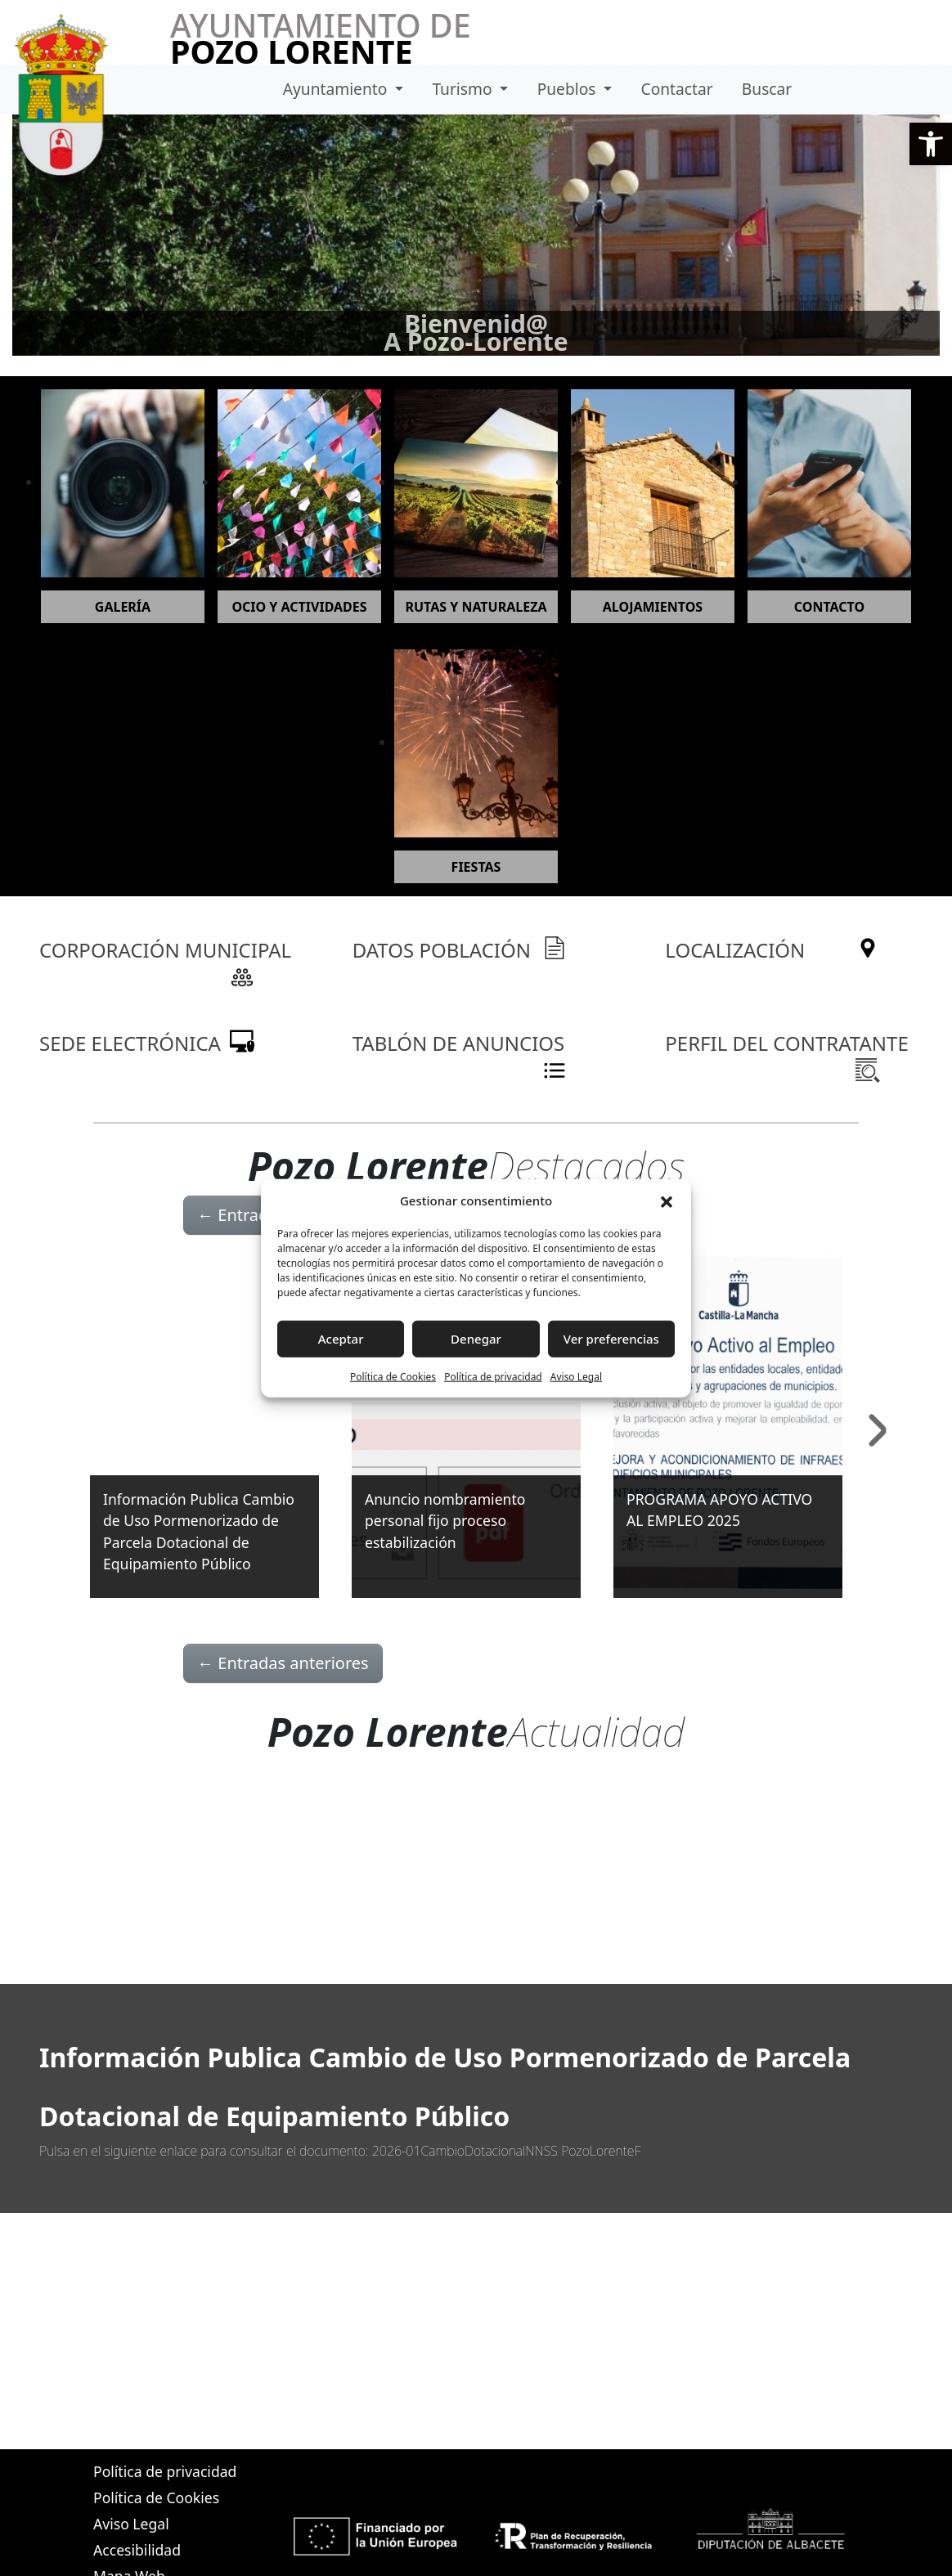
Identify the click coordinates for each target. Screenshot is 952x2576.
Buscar (767, 89)
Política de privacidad (493, 1376)
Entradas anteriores (283, 1663)
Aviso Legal (576, 1376)
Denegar (476, 1339)
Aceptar (341, 1339)
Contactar (677, 89)
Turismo (464, 89)
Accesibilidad (137, 2550)
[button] (930, 144)
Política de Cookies (393, 1376)
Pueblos (568, 89)
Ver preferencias (611, 1339)
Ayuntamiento (337, 89)
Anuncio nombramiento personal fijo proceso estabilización (445, 1520)
